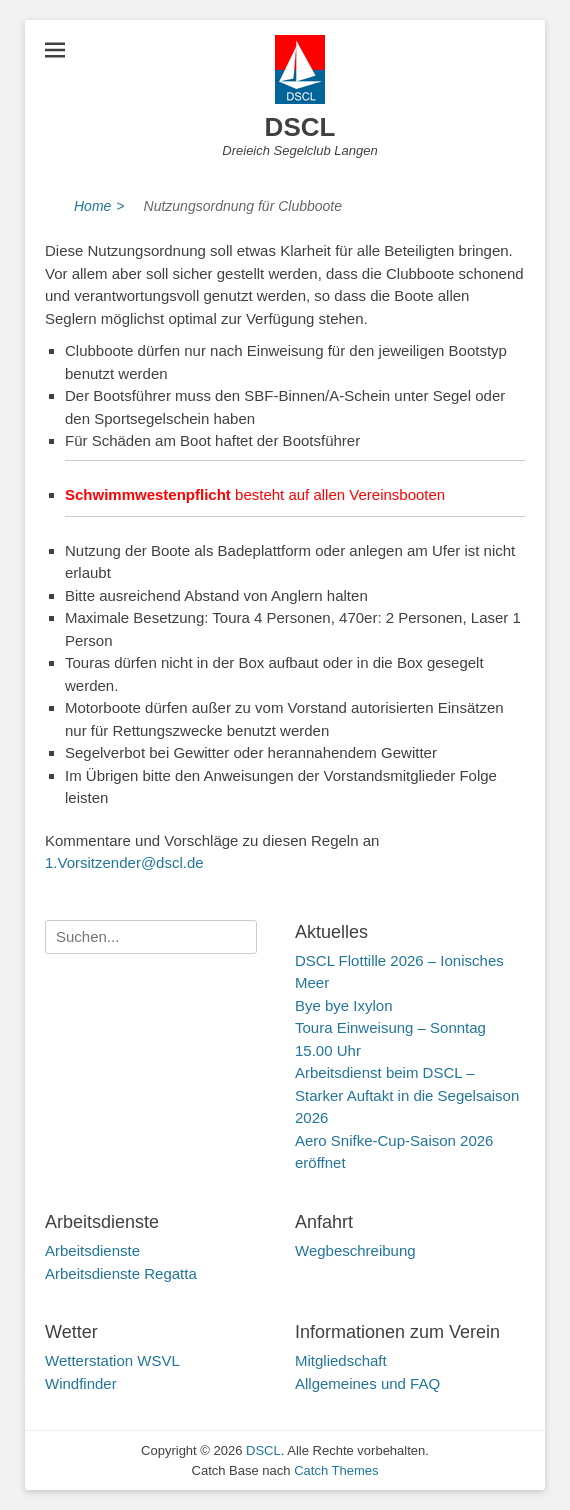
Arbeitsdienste (92, 1250)
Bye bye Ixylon (344, 1005)
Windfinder (81, 1383)
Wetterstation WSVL (112, 1360)
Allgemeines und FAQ (367, 1383)
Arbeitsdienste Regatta (121, 1273)
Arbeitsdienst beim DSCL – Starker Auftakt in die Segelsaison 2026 (407, 1095)
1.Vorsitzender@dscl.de (124, 862)
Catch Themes (336, 1470)
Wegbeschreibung (355, 1250)
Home (99, 206)
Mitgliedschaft (341, 1360)
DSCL (300, 127)
